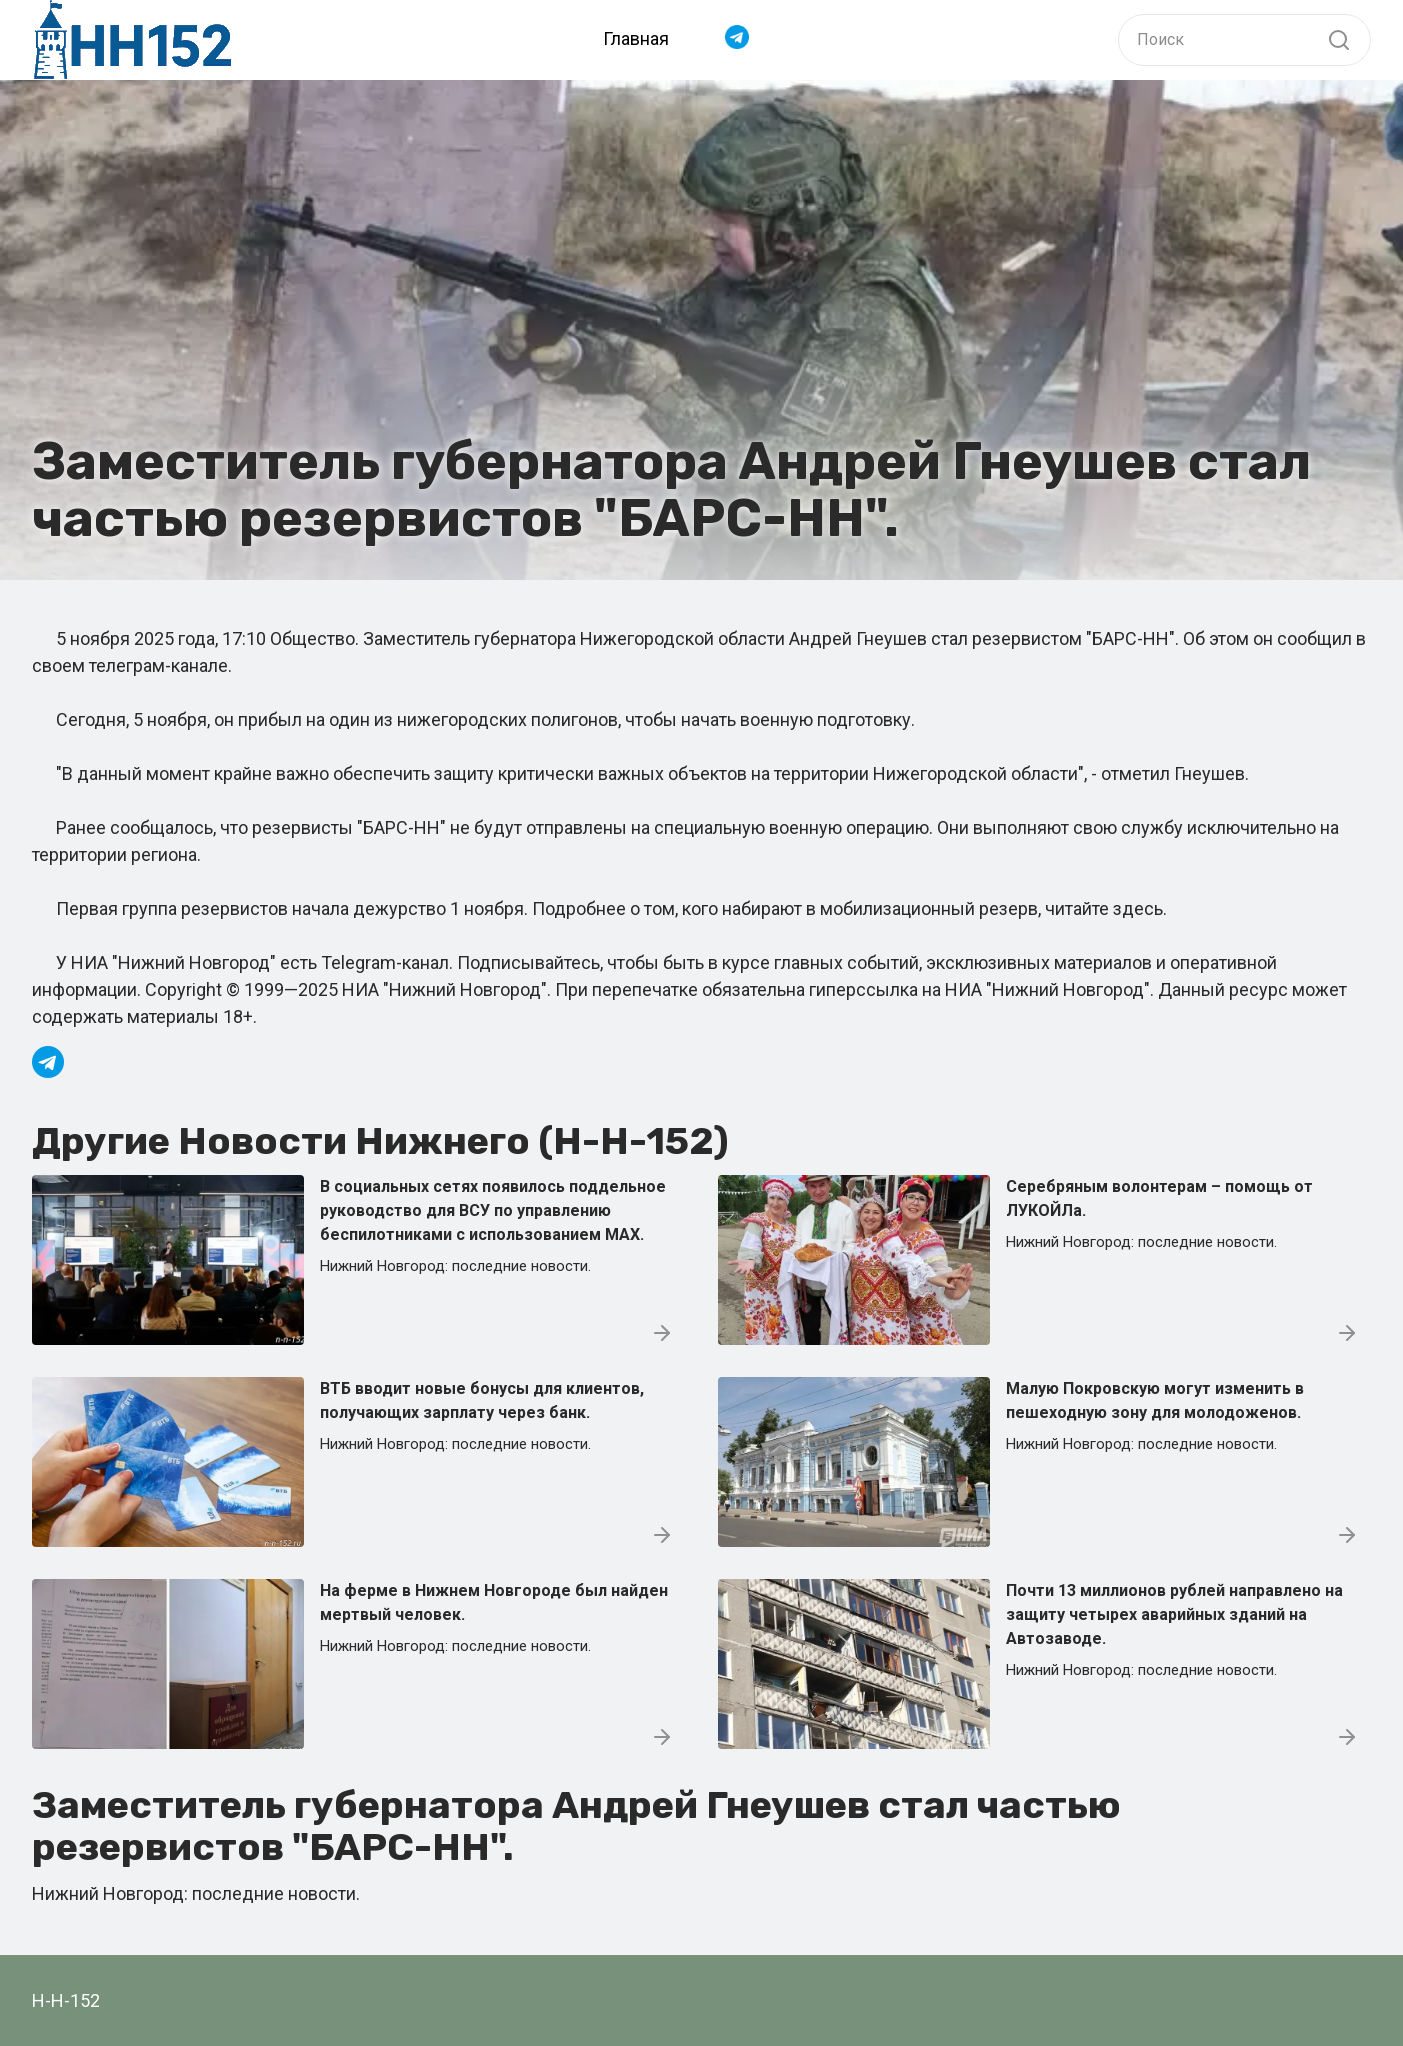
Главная (636, 38)
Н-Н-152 (66, 2000)
